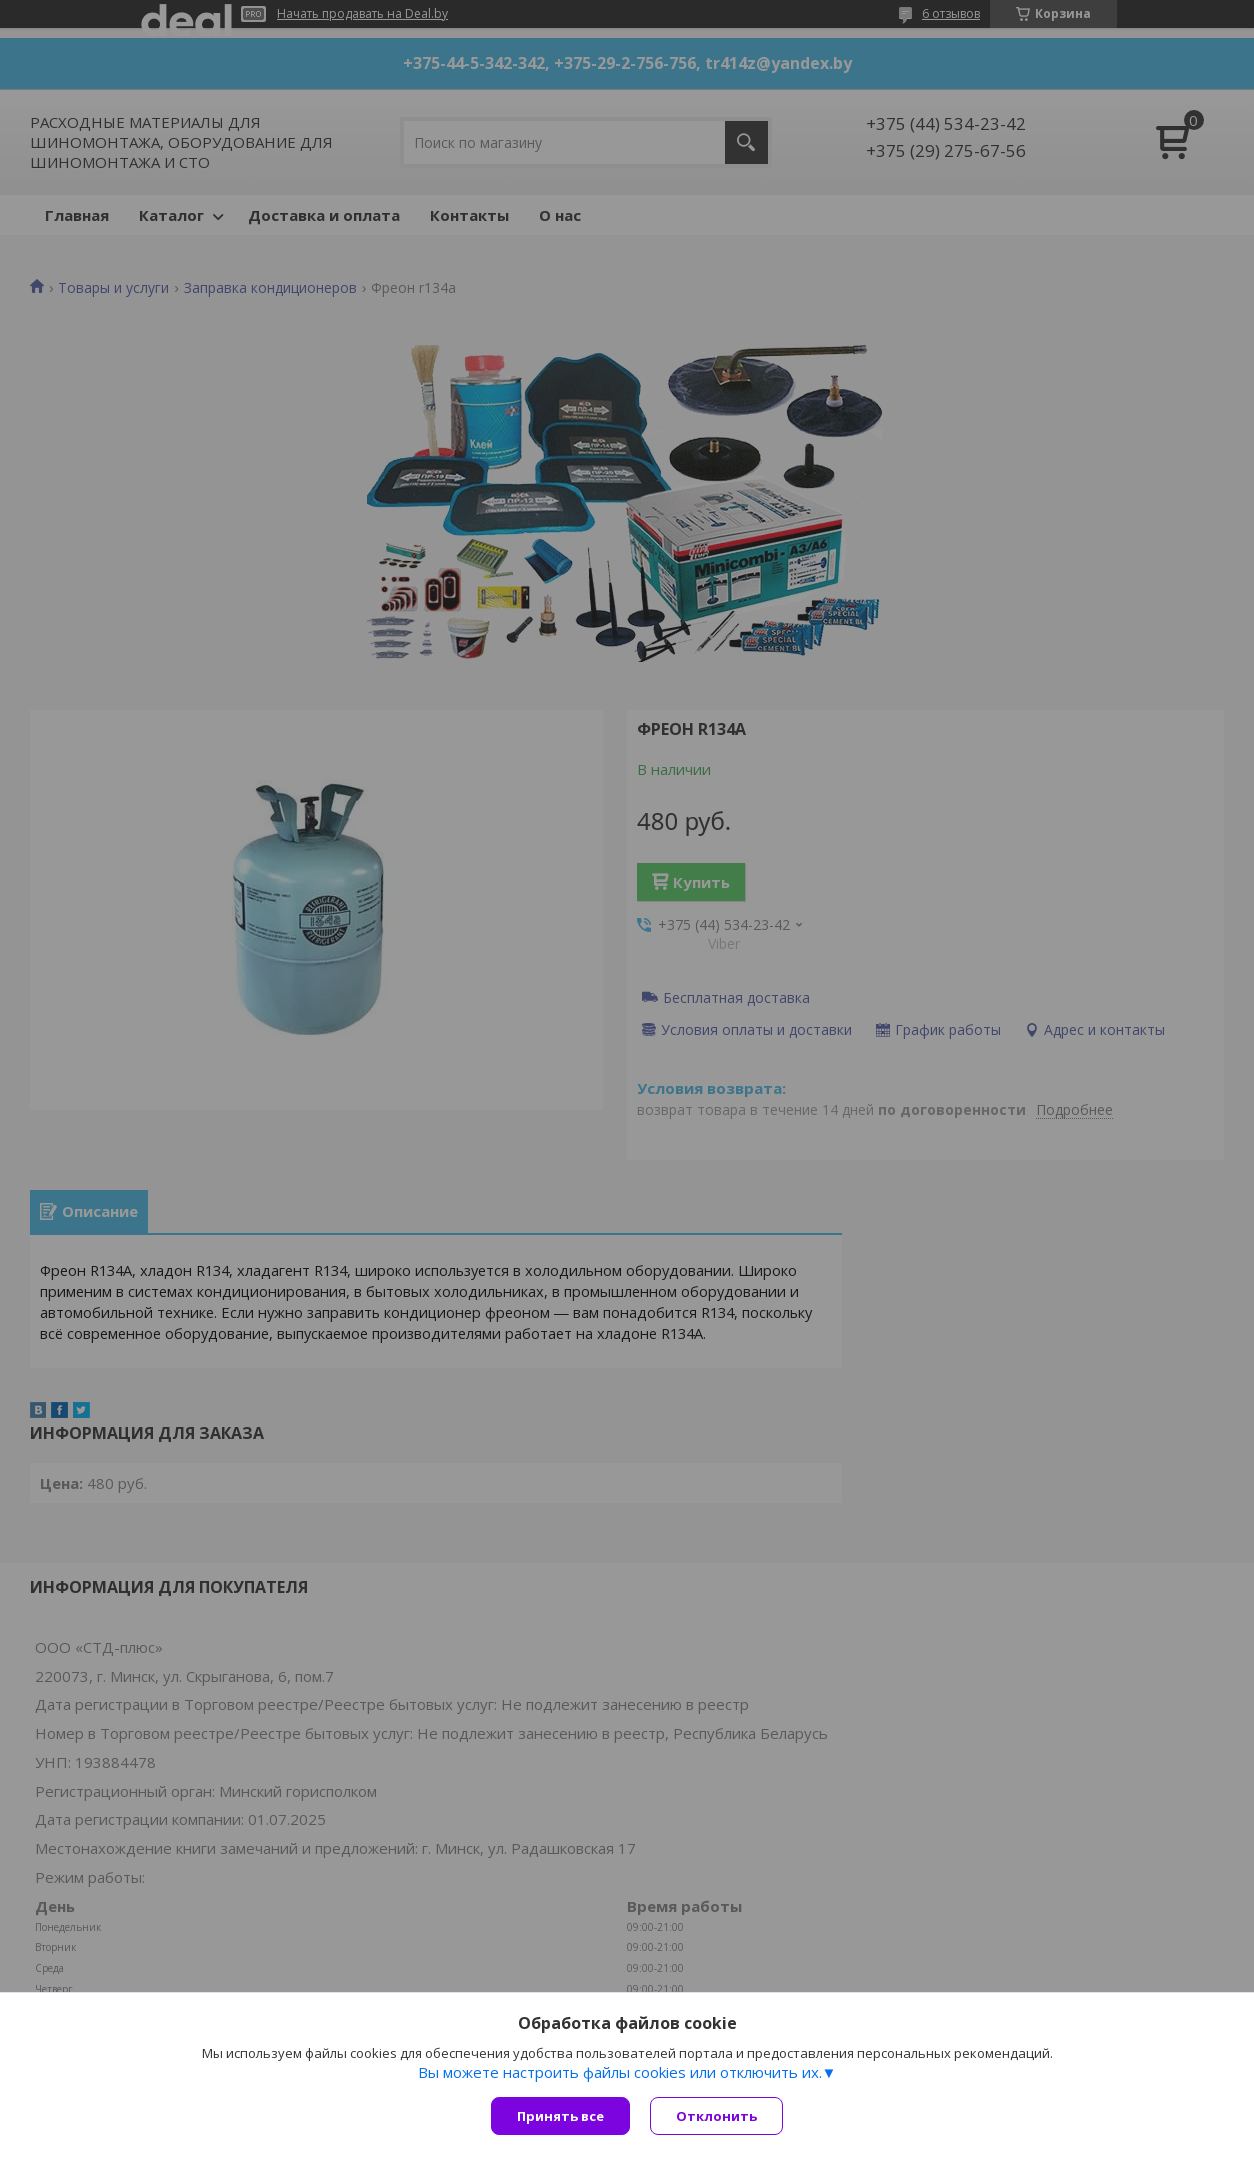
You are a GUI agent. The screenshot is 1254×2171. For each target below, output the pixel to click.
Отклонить (716, 2116)
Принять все (560, 2116)
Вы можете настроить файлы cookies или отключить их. (620, 2072)
